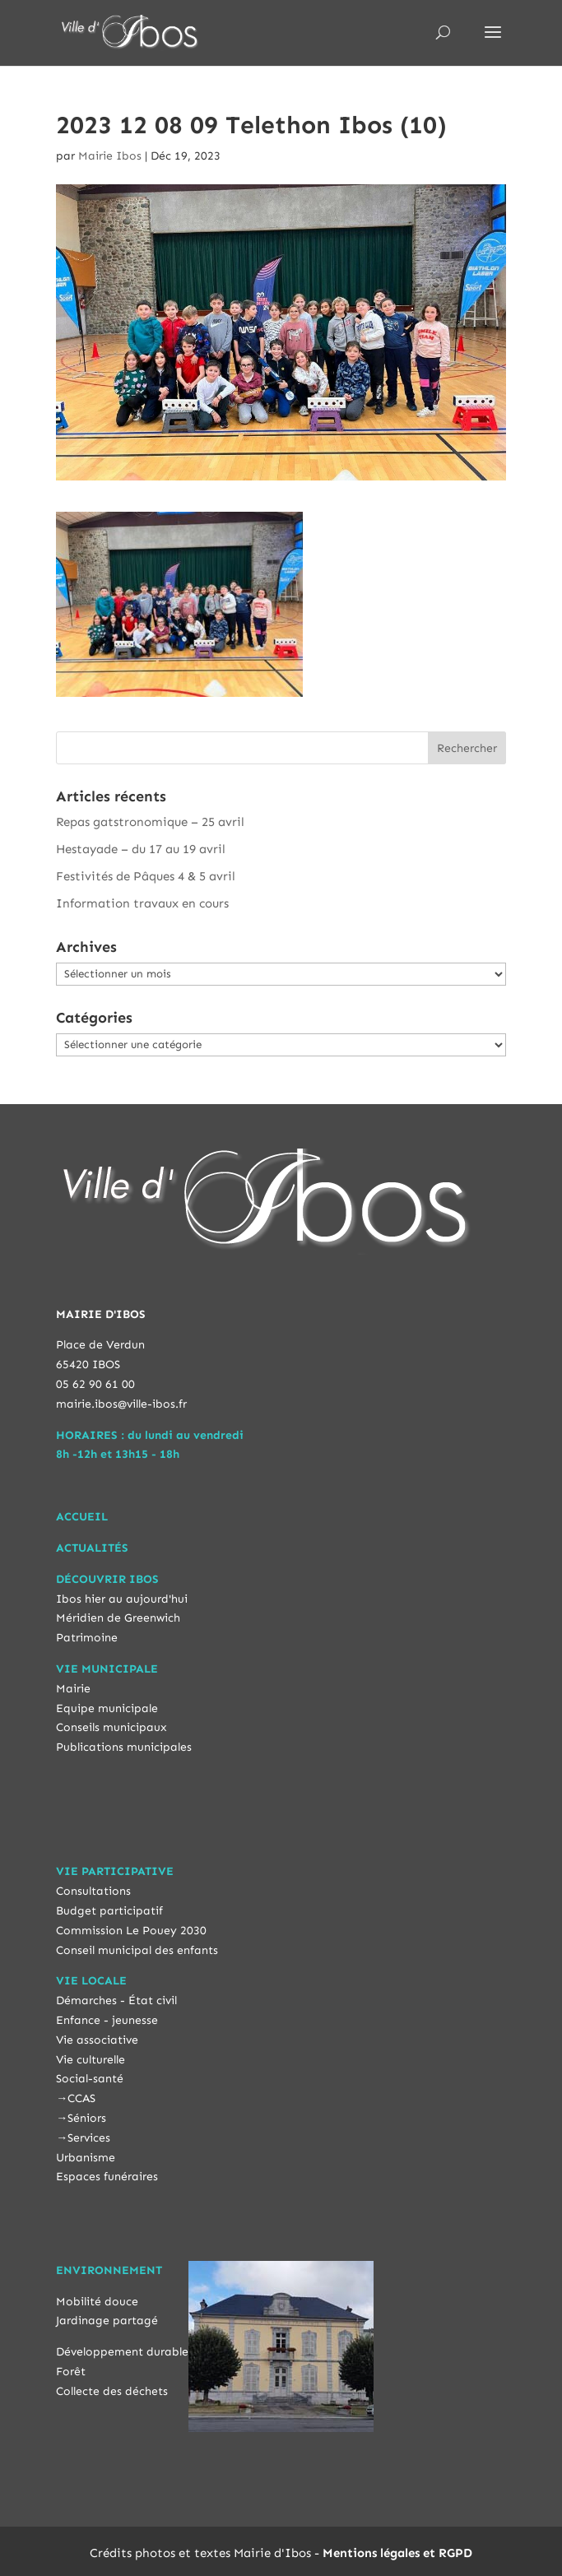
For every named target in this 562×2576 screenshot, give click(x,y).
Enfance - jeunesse (107, 2020)
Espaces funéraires (107, 2177)
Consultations (93, 1891)
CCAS (81, 2098)
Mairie (73, 1689)
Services (88, 2138)
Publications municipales (124, 1747)
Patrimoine (87, 1638)
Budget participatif (109, 1911)
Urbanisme (85, 2158)
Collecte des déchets (112, 2391)
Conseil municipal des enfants (137, 1950)
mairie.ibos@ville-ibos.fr (121, 1404)
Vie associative (97, 2040)
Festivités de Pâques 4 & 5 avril (145, 876)
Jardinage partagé (107, 2321)
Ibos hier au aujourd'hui (122, 1599)
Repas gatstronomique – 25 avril (150, 822)
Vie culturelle (90, 2060)
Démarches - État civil (116, 2000)
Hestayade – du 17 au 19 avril (140, 849)
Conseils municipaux (111, 1727)
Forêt (71, 2372)
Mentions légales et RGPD (397, 2553)
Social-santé (89, 2079)
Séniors (86, 2118)
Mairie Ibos (110, 156)
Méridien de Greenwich (118, 1618)
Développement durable (122, 2352)
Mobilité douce (97, 2302)
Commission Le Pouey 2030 (131, 1931)
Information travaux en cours (142, 903)
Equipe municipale (107, 1708)
